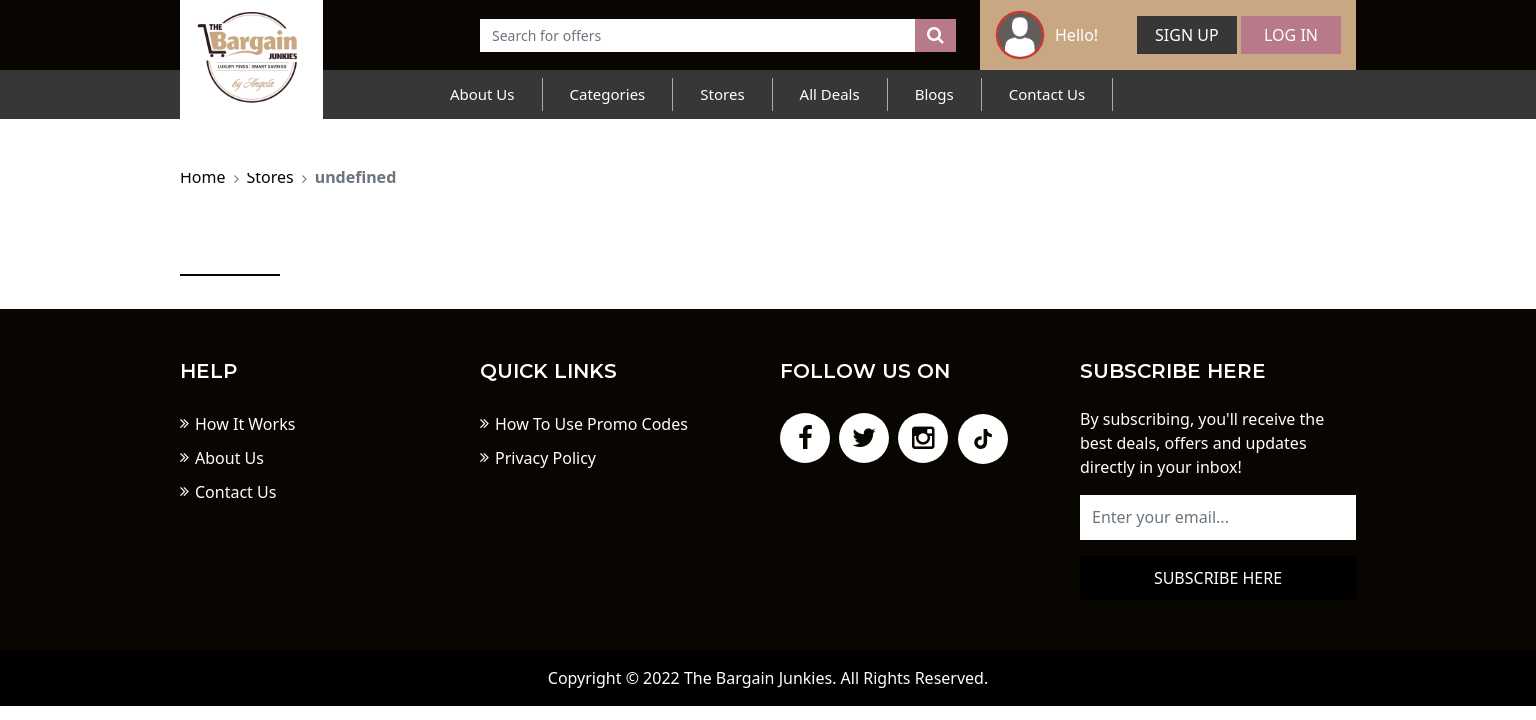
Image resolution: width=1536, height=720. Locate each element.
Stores (722, 94)
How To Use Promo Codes (591, 424)
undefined (356, 177)
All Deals (830, 94)
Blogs (934, 94)
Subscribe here (1218, 578)
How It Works (245, 424)
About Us (482, 94)
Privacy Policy (545, 458)
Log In (1291, 35)
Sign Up (1187, 35)
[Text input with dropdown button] (698, 35)
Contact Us (1047, 94)
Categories (608, 94)
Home (203, 177)
